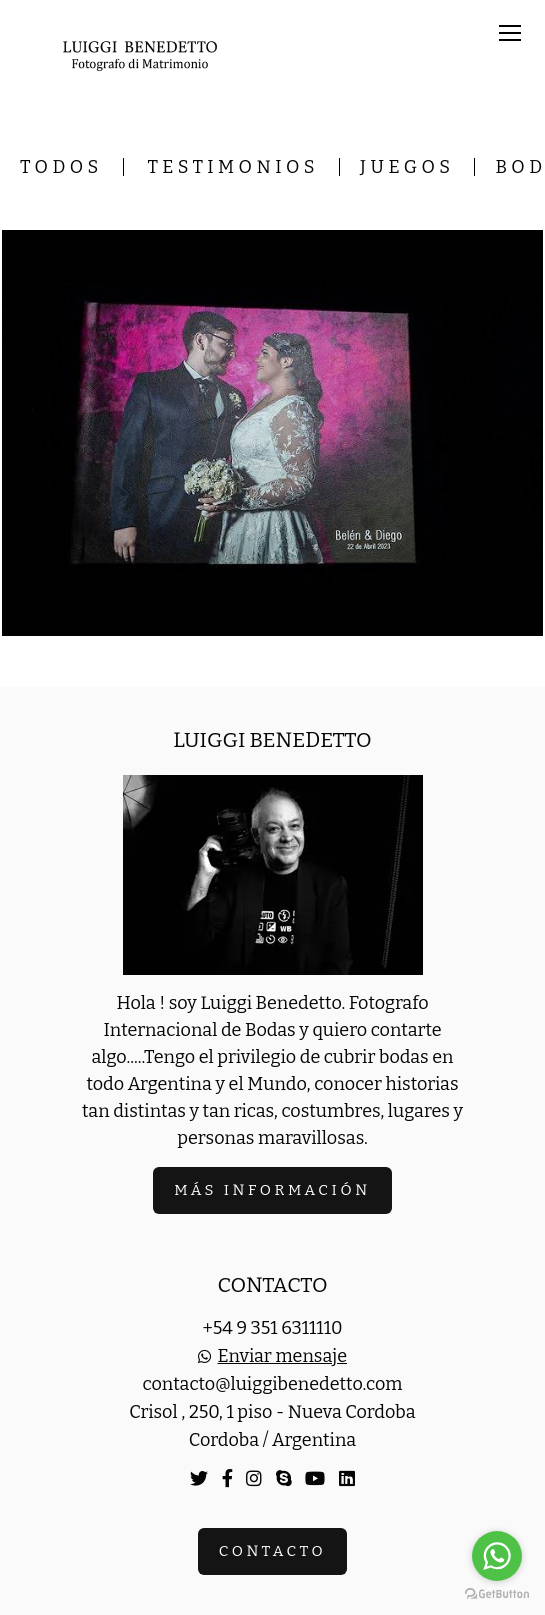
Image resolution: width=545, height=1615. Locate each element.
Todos (61, 167)
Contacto (272, 1551)
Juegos (407, 167)
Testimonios (234, 167)
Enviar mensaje (282, 1356)
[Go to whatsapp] (497, 1556)
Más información (272, 1190)
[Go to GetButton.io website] (497, 1594)
